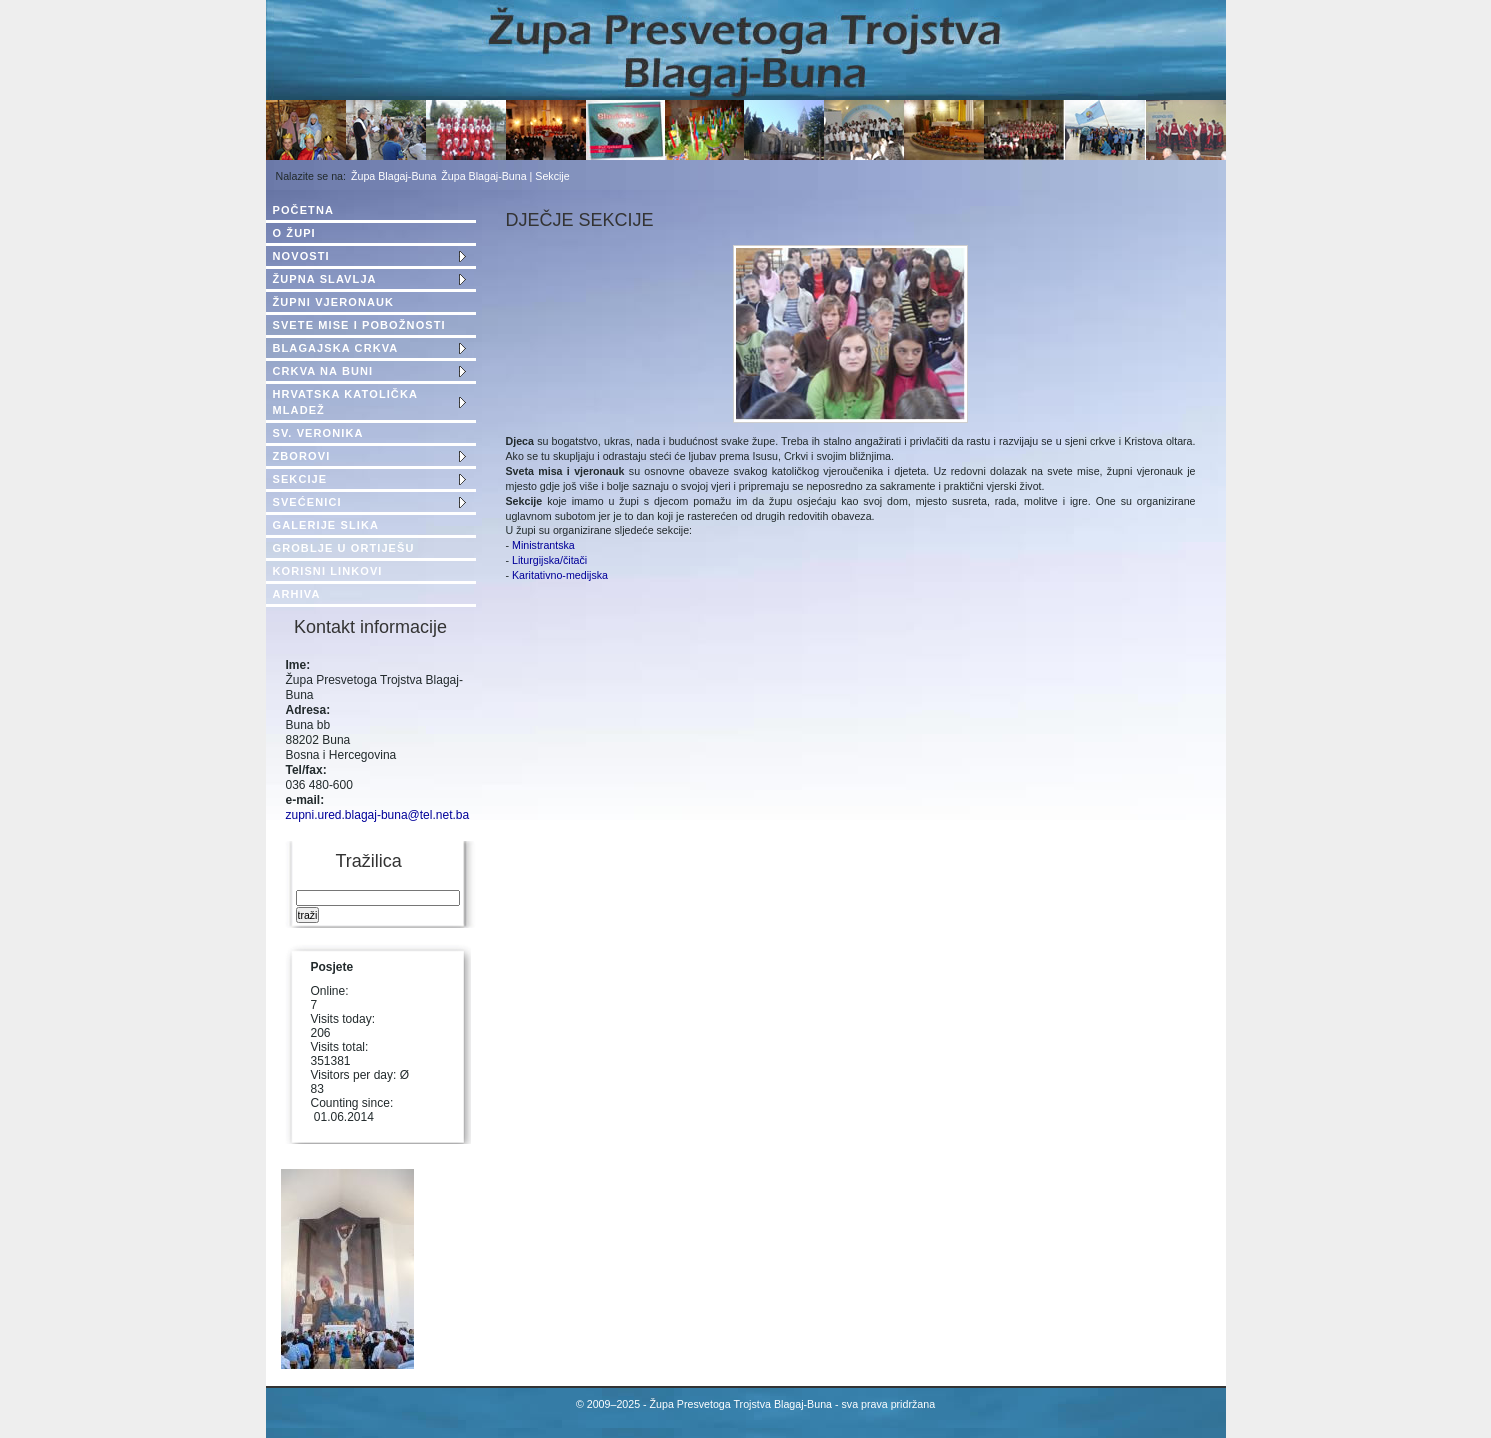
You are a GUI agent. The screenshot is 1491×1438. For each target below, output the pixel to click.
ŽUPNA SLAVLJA (325, 279)
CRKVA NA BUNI (323, 371)
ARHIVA (297, 594)
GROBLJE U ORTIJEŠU (344, 548)
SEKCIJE (300, 479)
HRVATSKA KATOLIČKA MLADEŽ (345, 402)
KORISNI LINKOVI (328, 571)
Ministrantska (542, 545)
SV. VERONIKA (318, 433)
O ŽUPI (294, 233)
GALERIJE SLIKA (326, 525)
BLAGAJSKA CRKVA (336, 348)
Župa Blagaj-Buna (393, 176)
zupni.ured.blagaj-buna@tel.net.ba (378, 815)
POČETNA (303, 210)
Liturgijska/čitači (549, 560)
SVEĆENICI (307, 502)
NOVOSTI (301, 256)
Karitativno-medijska (560, 575)
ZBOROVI (302, 456)
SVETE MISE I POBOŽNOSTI (359, 325)
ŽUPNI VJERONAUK (334, 302)
